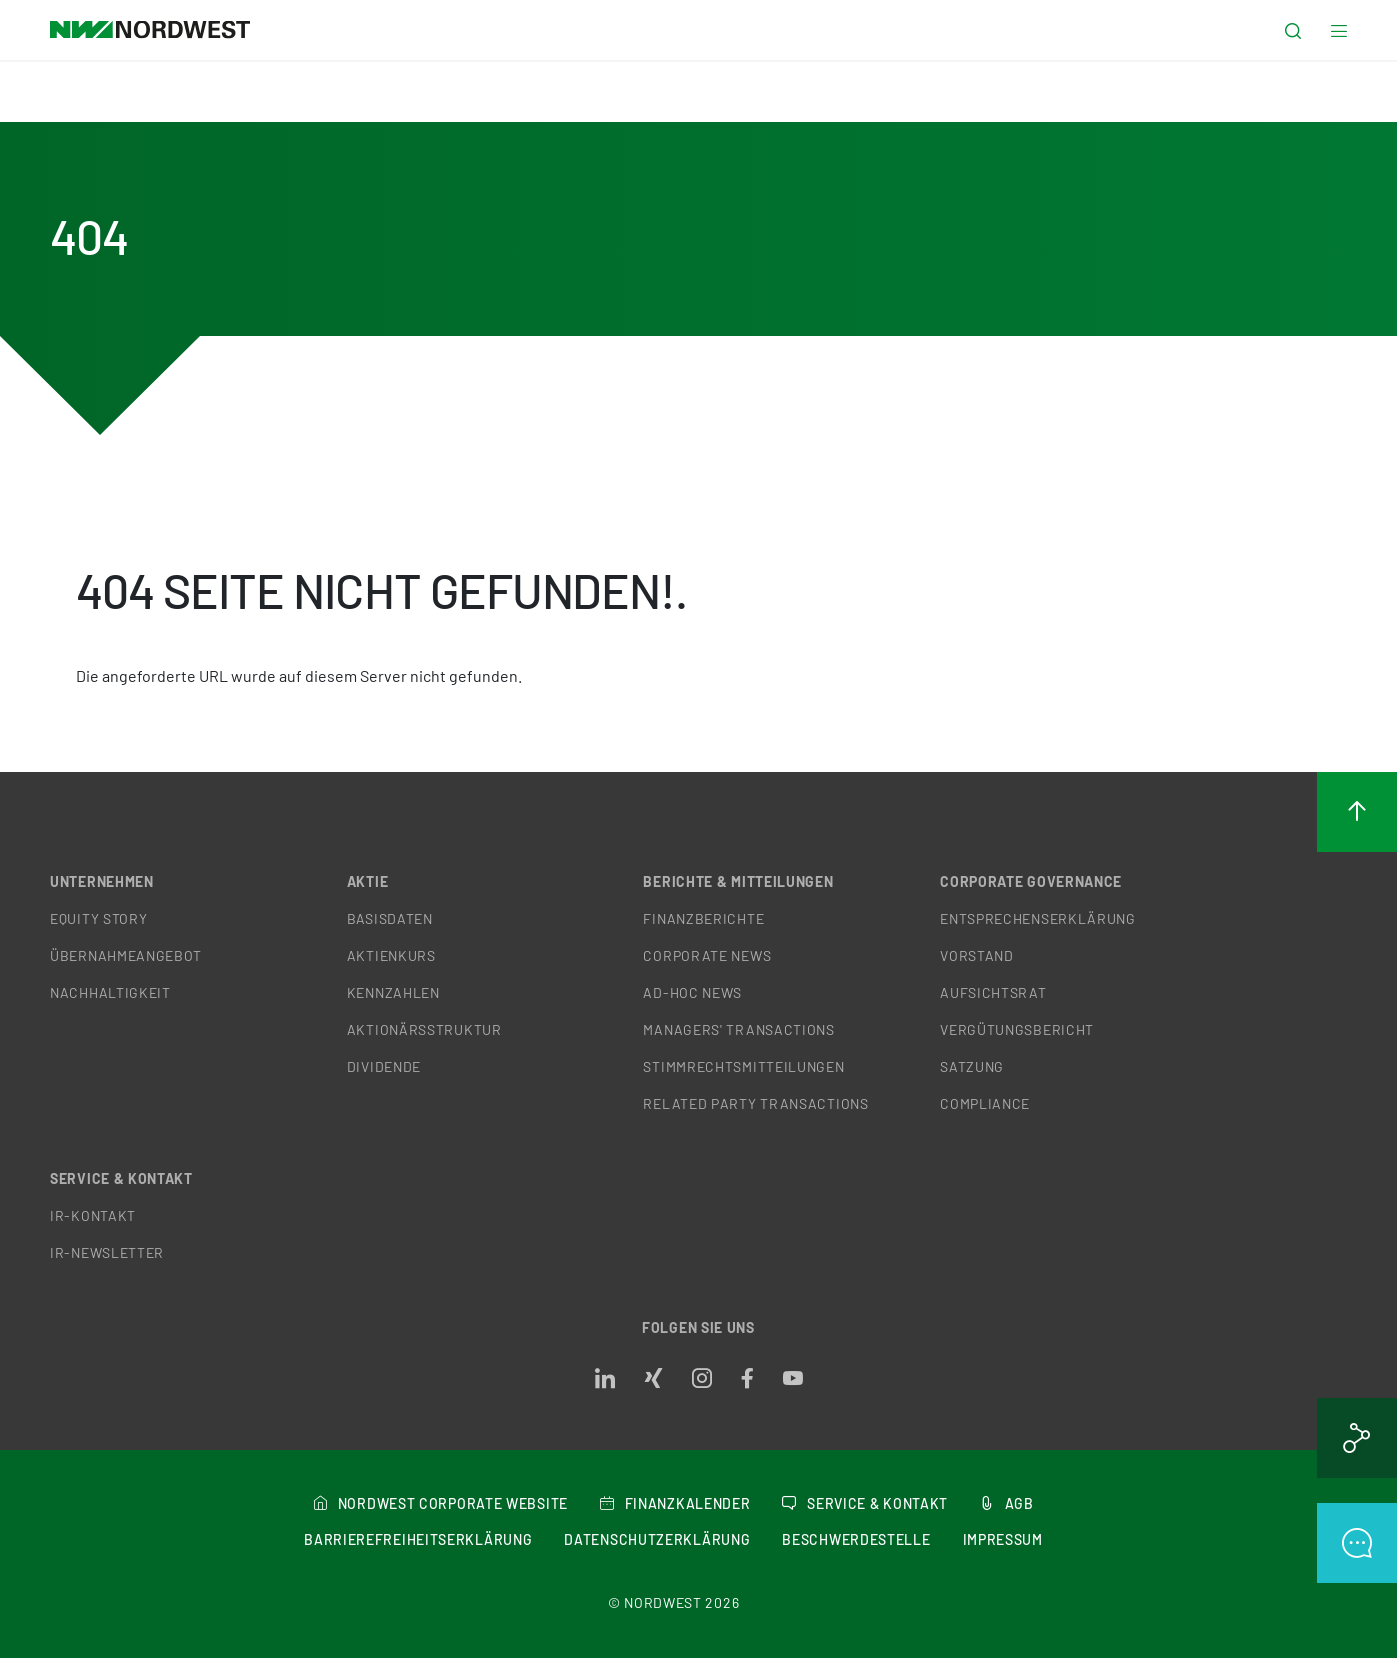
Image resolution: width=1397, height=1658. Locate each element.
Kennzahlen (393, 992)
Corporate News (707, 955)
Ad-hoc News (692, 992)
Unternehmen (102, 881)
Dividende (384, 1066)
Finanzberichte (703, 918)
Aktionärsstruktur (424, 1029)
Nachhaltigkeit (110, 992)
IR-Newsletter (107, 1252)
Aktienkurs (391, 955)
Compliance (985, 1103)
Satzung (972, 1066)
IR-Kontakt (93, 1215)
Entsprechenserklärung (1038, 918)
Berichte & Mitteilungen (738, 881)
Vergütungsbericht (1017, 1029)
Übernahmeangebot (126, 955)
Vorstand (977, 955)
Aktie (368, 881)
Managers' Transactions (738, 1029)
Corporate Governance (1031, 881)
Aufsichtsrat (993, 992)
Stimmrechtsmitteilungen (743, 1066)
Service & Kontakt (121, 1178)
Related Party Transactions (755, 1103)
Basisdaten (390, 918)
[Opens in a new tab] (605, 1379)
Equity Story (98, 918)
